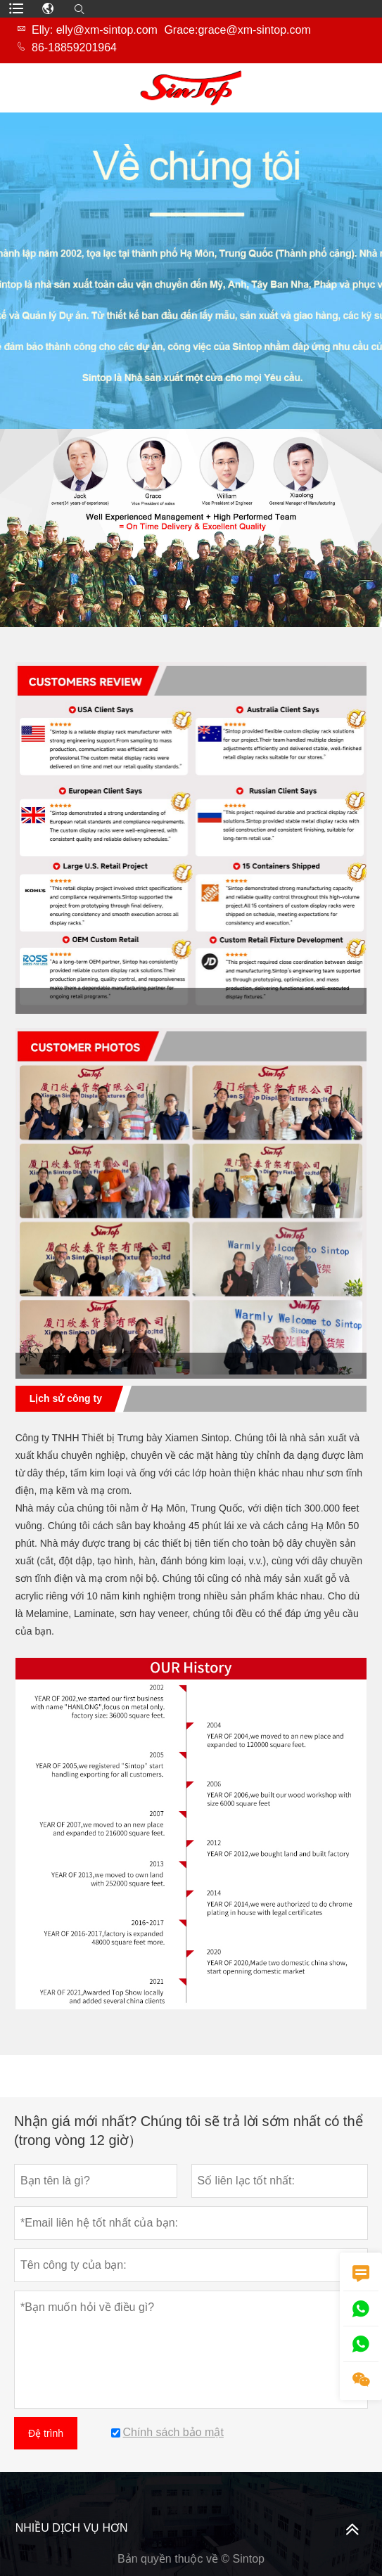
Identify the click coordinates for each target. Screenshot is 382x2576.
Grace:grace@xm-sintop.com (237, 30)
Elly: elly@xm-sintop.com (95, 30)
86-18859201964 (74, 47)
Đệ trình (45, 2433)
